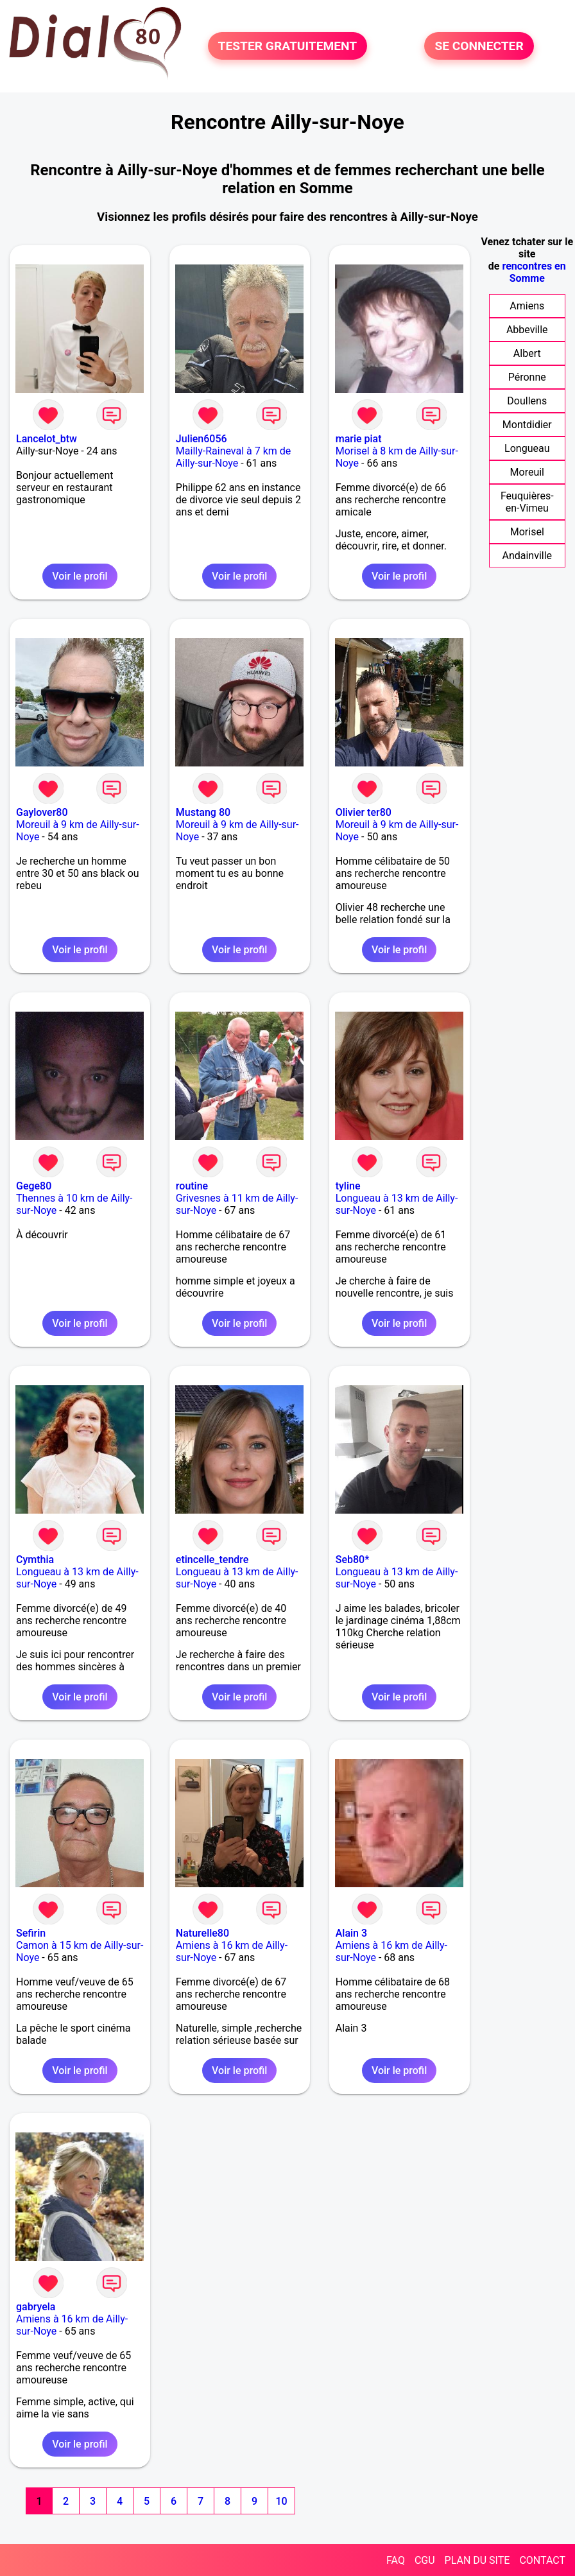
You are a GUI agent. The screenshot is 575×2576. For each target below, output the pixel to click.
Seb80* (353, 1559)
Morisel (527, 532)
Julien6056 (201, 439)
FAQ (395, 2560)
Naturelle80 (202, 1933)
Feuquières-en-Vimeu (527, 502)
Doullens (527, 401)
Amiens (527, 306)
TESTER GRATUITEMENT (287, 46)
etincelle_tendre (212, 1559)
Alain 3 (351, 1933)
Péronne (527, 377)
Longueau (526, 448)
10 (281, 2501)
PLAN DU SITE (477, 2560)
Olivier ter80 (363, 812)
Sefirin (31, 1933)
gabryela (36, 2307)
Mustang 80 (203, 812)
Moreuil (527, 472)
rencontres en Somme (533, 272)
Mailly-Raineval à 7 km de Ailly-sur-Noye (233, 457)
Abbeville (527, 330)
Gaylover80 (42, 812)
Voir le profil (79, 576)
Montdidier (527, 425)
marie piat (359, 439)
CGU (425, 2560)
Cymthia (35, 1559)
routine (192, 1186)
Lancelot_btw (46, 439)
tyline (348, 1186)
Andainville (527, 555)
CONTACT (542, 2560)
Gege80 (33, 1186)
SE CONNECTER (478, 46)
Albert (527, 353)
